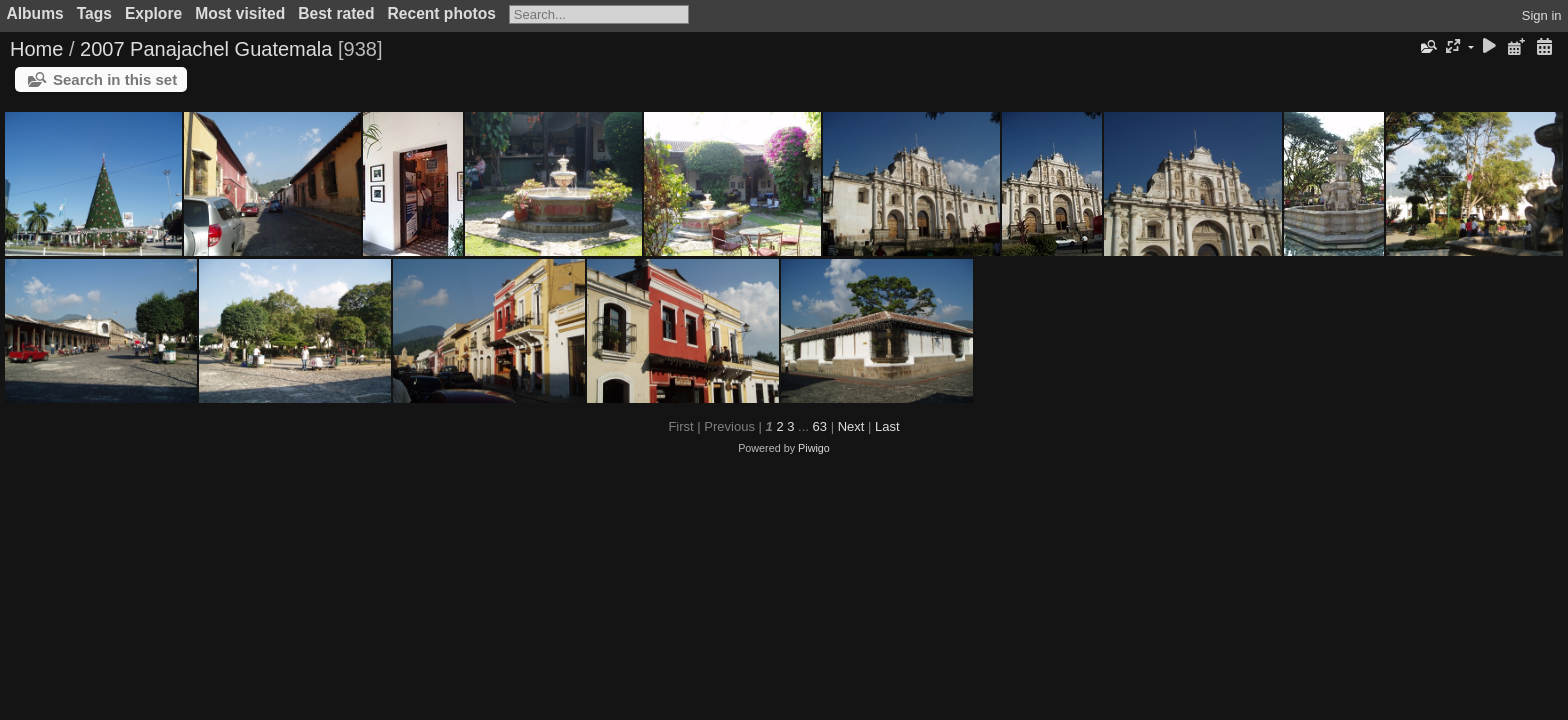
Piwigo (814, 448)
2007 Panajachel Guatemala (206, 49)
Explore (153, 13)
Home (36, 49)
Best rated (336, 13)
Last (887, 426)
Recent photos (442, 13)
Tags (94, 13)
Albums (35, 13)
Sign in (1542, 15)
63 (820, 426)
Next (851, 426)
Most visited (240, 13)
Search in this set (115, 79)
